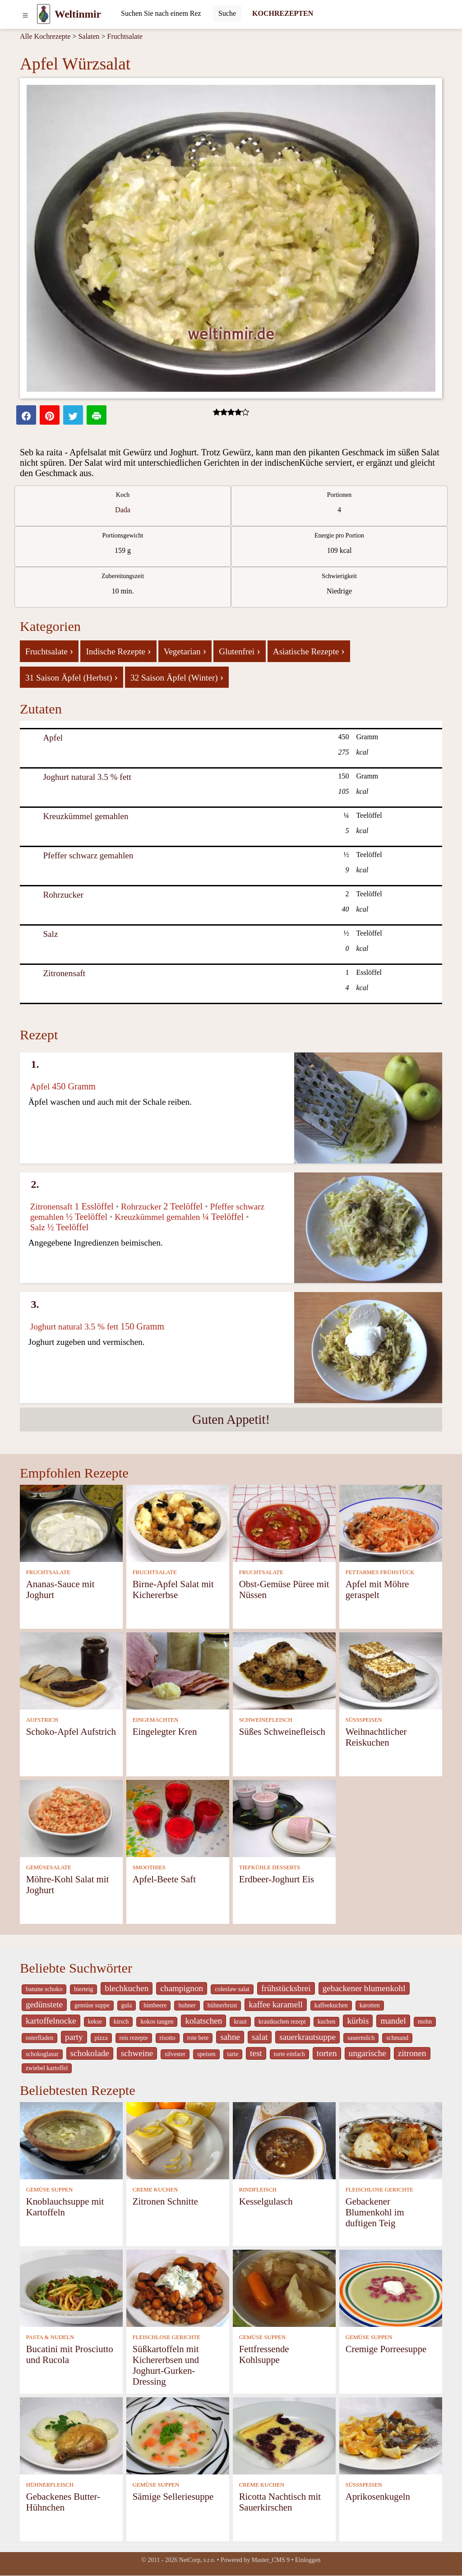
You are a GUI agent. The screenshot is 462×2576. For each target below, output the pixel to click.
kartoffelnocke (51, 2020)
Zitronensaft (64, 973)
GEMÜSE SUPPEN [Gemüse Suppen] (49, 2190)
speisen (206, 2054)
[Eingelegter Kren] (177, 1670)
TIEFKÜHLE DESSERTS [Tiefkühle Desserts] (269, 1867)
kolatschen (203, 2020)
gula (126, 2005)
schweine (137, 2053)
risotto (168, 2037)
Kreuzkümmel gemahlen (85, 816)
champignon (181, 1988)
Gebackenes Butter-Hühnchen (63, 2501)
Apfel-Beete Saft (164, 1879)
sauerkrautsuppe (307, 2037)
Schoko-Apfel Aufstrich (71, 1731)
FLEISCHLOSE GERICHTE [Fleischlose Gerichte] (379, 2190)
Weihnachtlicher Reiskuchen (376, 1736)
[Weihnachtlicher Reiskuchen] (390, 1670)
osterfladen (39, 2037)
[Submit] (227, 13)
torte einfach (289, 2054)
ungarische (367, 2053)
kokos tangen (156, 2021)
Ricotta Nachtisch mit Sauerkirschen (280, 2501)
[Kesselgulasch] (284, 2140)
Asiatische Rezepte (309, 651)
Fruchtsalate (125, 36)
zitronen (412, 2053)
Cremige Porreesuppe (386, 2349)
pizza (101, 2037)
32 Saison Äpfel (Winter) (176, 677)
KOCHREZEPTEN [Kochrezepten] (282, 13)
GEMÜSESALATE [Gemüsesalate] (48, 1867)
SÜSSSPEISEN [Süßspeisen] (364, 1720)
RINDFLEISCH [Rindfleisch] (258, 2190)
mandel (393, 2020)
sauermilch (360, 2037)
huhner (186, 2005)
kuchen (327, 2021)
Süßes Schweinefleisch (282, 1731)
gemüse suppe (92, 2005)
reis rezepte (134, 2037)
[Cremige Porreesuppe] (390, 2288)
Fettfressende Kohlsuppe (264, 2354)
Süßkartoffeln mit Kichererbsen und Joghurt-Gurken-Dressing (166, 2365)
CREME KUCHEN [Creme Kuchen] (155, 2190)
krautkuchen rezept (282, 2021)
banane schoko (44, 1989)
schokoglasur (42, 2054)
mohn (425, 2021)
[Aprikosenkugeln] (390, 2435)
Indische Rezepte (118, 651)
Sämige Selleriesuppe (173, 2496)
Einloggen (308, 2560)
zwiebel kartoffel (47, 2068)
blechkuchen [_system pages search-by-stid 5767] (126, 1988)
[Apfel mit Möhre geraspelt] (390, 1523)
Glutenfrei (239, 651)
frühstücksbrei (286, 1988)
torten (327, 2053)
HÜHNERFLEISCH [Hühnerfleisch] (50, 2485)
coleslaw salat (232, 1989)
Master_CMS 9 (271, 2560)
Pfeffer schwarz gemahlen (88, 855)
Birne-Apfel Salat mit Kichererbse (173, 1589)
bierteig (83, 1989)
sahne (230, 2037)
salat (260, 2037)
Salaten (88, 36)
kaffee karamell (276, 2004)
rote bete (198, 2037)
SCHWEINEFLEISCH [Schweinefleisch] (265, 1720)
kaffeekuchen (331, 2005)
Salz (50, 934)
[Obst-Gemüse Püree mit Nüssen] (284, 1523)
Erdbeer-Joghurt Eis (276, 1879)
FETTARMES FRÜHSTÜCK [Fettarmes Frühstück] (380, 1572)
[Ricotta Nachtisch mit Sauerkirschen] (284, 2435)
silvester (175, 2054)
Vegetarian (185, 651)
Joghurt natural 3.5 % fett (87, 777)
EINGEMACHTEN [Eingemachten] (156, 1720)
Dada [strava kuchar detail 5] (122, 510)
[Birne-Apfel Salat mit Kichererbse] (177, 1523)
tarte (232, 2054)
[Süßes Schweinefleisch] (284, 1670)
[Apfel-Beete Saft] (177, 1818)
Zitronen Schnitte (165, 2201)
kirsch (121, 2021)
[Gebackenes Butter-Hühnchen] (71, 2435)
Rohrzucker (63, 894)
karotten (370, 2005)
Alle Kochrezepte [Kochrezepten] (45, 36)
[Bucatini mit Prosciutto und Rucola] (71, 2288)
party (74, 2037)
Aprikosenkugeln (378, 2496)
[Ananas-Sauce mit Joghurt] (71, 1523)
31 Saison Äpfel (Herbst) (71, 677)
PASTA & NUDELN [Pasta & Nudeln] (50, 2337)
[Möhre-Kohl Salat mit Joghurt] (71, 1818)
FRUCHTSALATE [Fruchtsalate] (48, 1572)
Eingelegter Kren (165, 1731)
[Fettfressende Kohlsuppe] (284, 2288)
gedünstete (44, 2004)
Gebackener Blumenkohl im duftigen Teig (375, 2212)
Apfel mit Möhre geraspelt (377, 1589)
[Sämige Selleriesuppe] (177, 2435)
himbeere (154, 2005)
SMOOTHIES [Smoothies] (149, 1867)
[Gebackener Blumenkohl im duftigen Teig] (390, 2140)
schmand (397, 2037)
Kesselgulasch (266, 2201)
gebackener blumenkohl (364, 1988)
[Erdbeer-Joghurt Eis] (284, 1818)
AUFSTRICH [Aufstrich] (42, 1720)
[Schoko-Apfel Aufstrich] (71, 1670)
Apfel (53, 737)
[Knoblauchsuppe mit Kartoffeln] (71, 2140)
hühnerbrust (222, 2005)
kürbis (358, 2020)
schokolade (89, 2053)
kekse (95, 2021)
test (256, 2053)
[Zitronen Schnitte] (177, 2140)
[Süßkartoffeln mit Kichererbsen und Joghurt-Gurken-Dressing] (177, 2288)
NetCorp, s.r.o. (197, 2560)
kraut (240, 2021)
